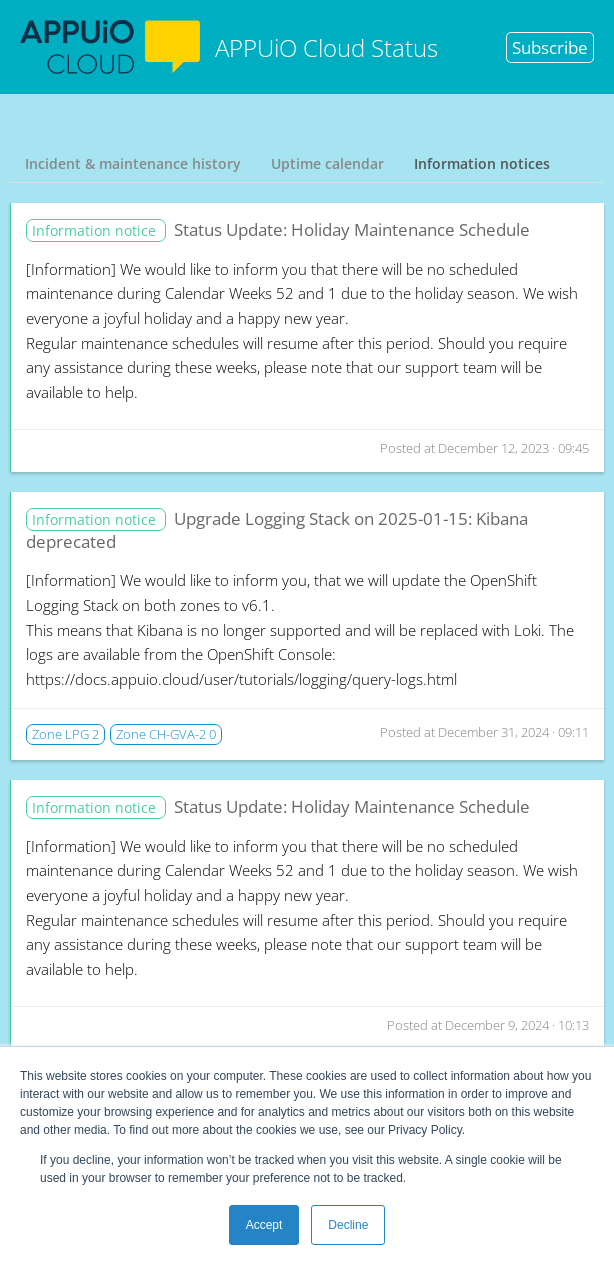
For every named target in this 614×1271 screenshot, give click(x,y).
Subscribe (550, 47)
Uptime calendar (327, 163)
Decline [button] (348, 1225)
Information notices (482, 163)
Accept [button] (264, 1225)
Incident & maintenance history (133, 163)
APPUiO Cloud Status (229, 47)
